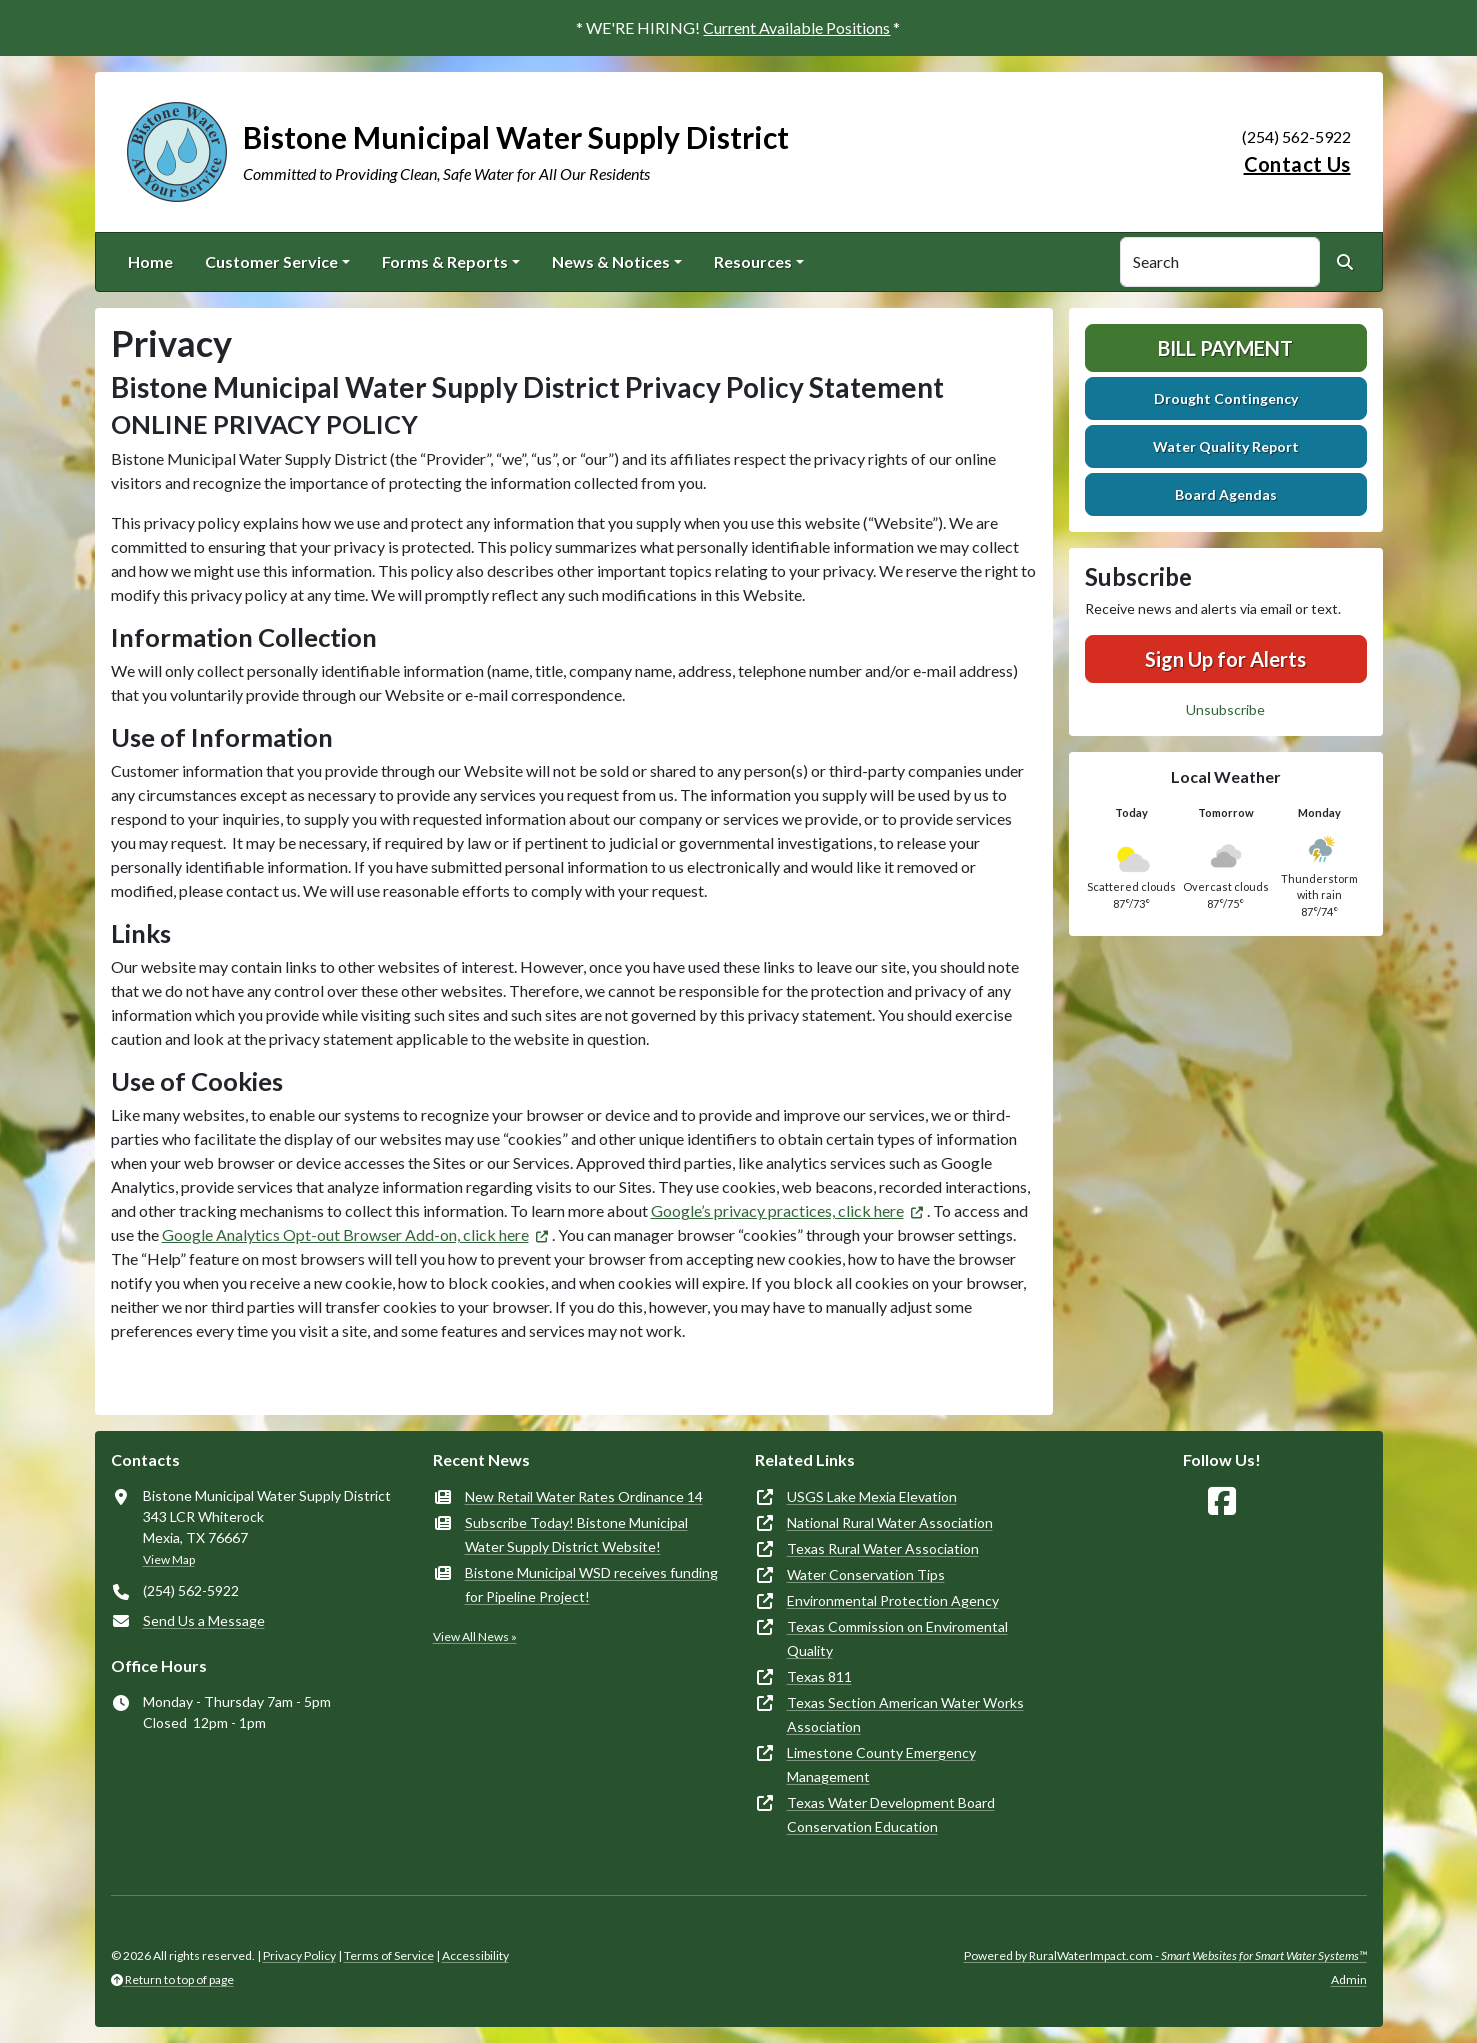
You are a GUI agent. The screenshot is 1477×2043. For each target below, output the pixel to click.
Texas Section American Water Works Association (905, 1714)
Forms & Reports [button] (445, 261)
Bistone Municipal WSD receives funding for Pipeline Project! (591, 1584)
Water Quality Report (1226, 446)
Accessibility (475, 1955)
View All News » (475, 1636)
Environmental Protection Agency (893, 1600)
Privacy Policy (299, 1955)
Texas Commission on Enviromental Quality (897, 1638)
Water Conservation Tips (866, 1574)
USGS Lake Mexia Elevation (872, 1496)
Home (150, 261)
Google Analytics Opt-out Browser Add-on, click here (345, 1234)
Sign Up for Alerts (1225, 659)
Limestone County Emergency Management (881, 1764)
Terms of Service (389, 1955)
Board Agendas (1226, 494)
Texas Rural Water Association (883, 1548)
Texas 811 (819, 1676)
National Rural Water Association (890, 1522)
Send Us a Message (204, 1620)
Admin (1349, 1979)
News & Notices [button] (611, 261)
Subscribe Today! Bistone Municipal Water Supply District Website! (576, 1534)
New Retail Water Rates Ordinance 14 (584, 1496)
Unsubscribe (1225, 709)
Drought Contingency (1226, 398)
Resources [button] (753, 261)
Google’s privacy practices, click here (777, 1210)
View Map (169, 1559)
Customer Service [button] (271, 261)
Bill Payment (1225, 348)
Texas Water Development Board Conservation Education (891, 1814)
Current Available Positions (796, 27)
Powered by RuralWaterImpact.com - (1165, 1955)
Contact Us (1297, 164)
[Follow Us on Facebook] (1222, 1501)
